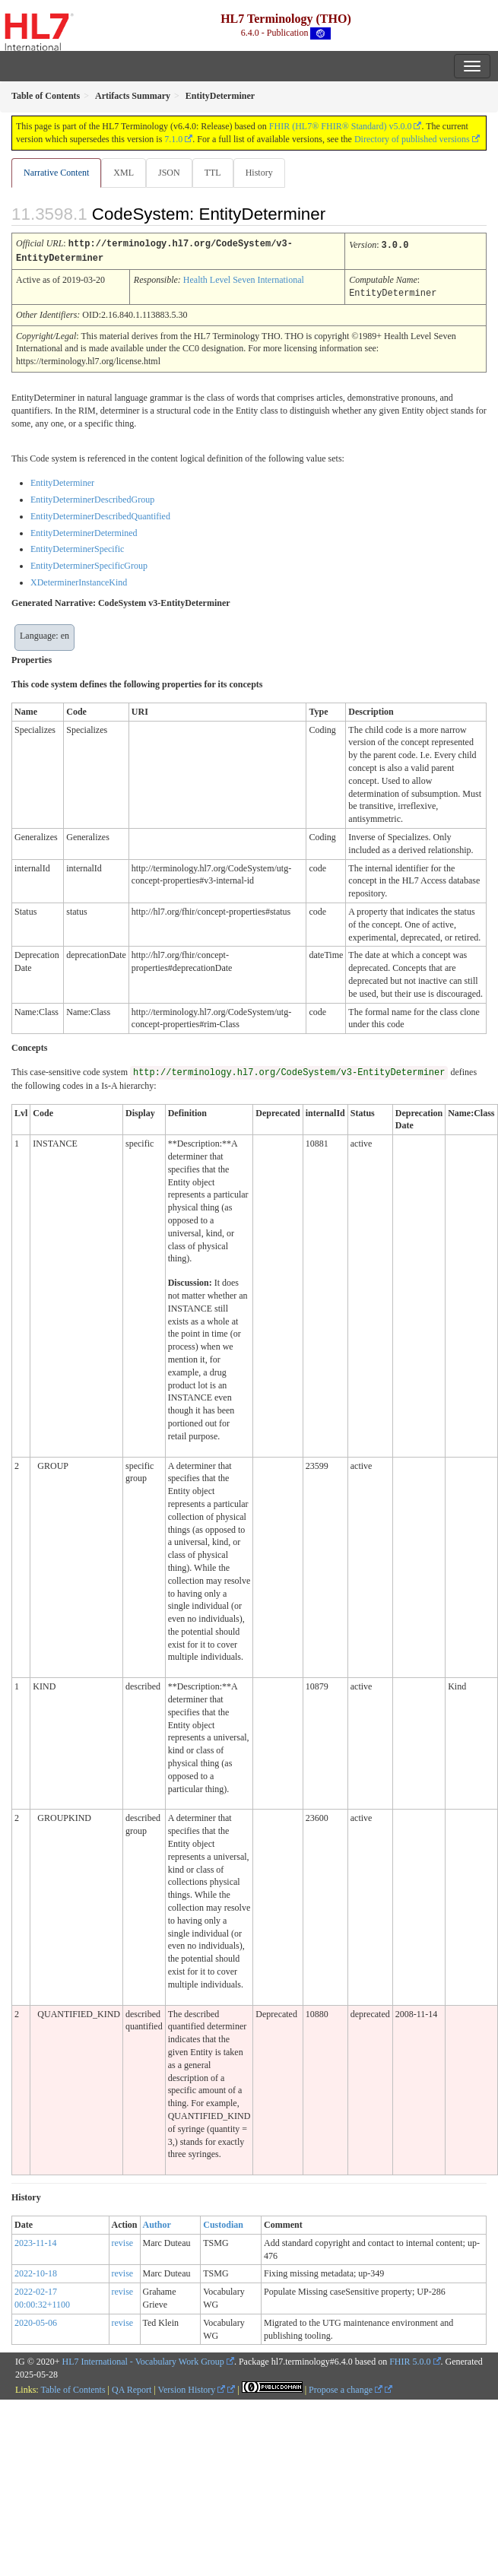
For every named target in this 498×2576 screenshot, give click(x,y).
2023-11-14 (35, 2240)
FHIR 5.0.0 (409, 2359)
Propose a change (345, 2387)
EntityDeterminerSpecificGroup (88, 563)
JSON (169, 172)
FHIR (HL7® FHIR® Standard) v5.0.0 (340, 126)
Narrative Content (56, 172)
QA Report (131, 2387)
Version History (192, 2387)
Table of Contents (72, 2387)
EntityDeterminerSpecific (77, 546)
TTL (213, 172)
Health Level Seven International (243, 278)
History (259, 172)
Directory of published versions (412, 139)
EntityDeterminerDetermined (84, 530)
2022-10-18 (35, 2271)
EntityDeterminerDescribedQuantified (100, 514)
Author (157, 2222)
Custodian (223, 2222)
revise (123, 2240)
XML (123, 172)
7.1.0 (173, 139)
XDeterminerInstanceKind (78, 580)
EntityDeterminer (62, 480)
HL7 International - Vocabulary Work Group (143, 2359)
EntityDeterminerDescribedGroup (92, 497)
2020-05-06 (35, 2320)
